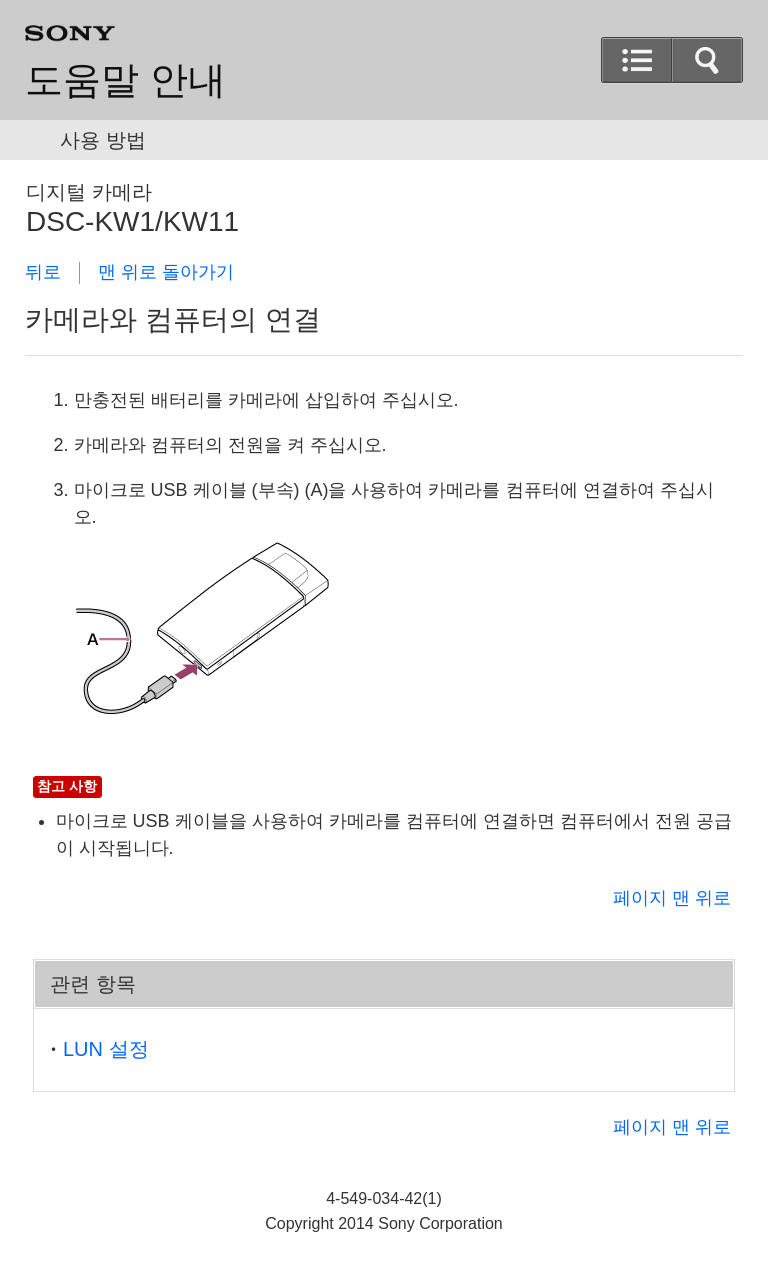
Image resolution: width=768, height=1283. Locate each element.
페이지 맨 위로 (672, 898)
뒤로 (43, 272)
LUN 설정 (106, 1049)
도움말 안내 (125, 80)
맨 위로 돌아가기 (166, 272)
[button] (707, 60)
